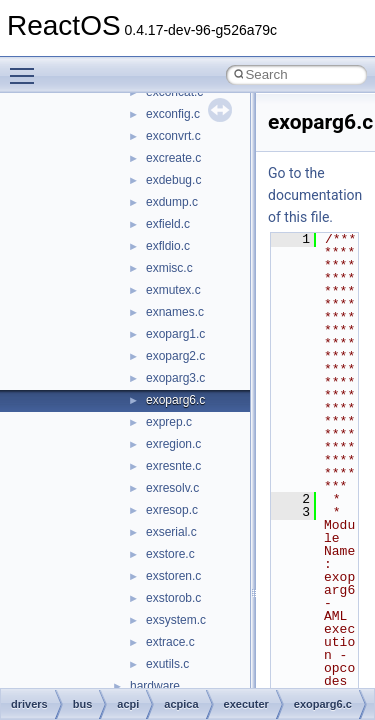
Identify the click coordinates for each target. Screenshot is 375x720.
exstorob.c (173, 598)
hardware (155, 686)
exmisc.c (169, 268)
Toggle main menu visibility (27, 67)
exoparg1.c (175, 334)
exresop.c (172, 510)
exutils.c (167, 664)
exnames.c (175, 312)
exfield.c (168, 224)
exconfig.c (173, 114)
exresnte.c (173, 466)
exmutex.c (173, 290)
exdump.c (172, 202)
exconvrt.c (173, 136)
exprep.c (169, 422)
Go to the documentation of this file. (315, 195)
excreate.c (173, 158)
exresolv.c (172, 488)
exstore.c (170, 554)
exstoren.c (173, 576)
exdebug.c (173, 180)
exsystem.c (176, 620)
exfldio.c (168, 246)
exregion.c (173, 444)
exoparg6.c (175, 400)
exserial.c (171, 532)
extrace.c (170, 642)
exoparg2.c (175, 356)
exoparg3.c (175, 378)
